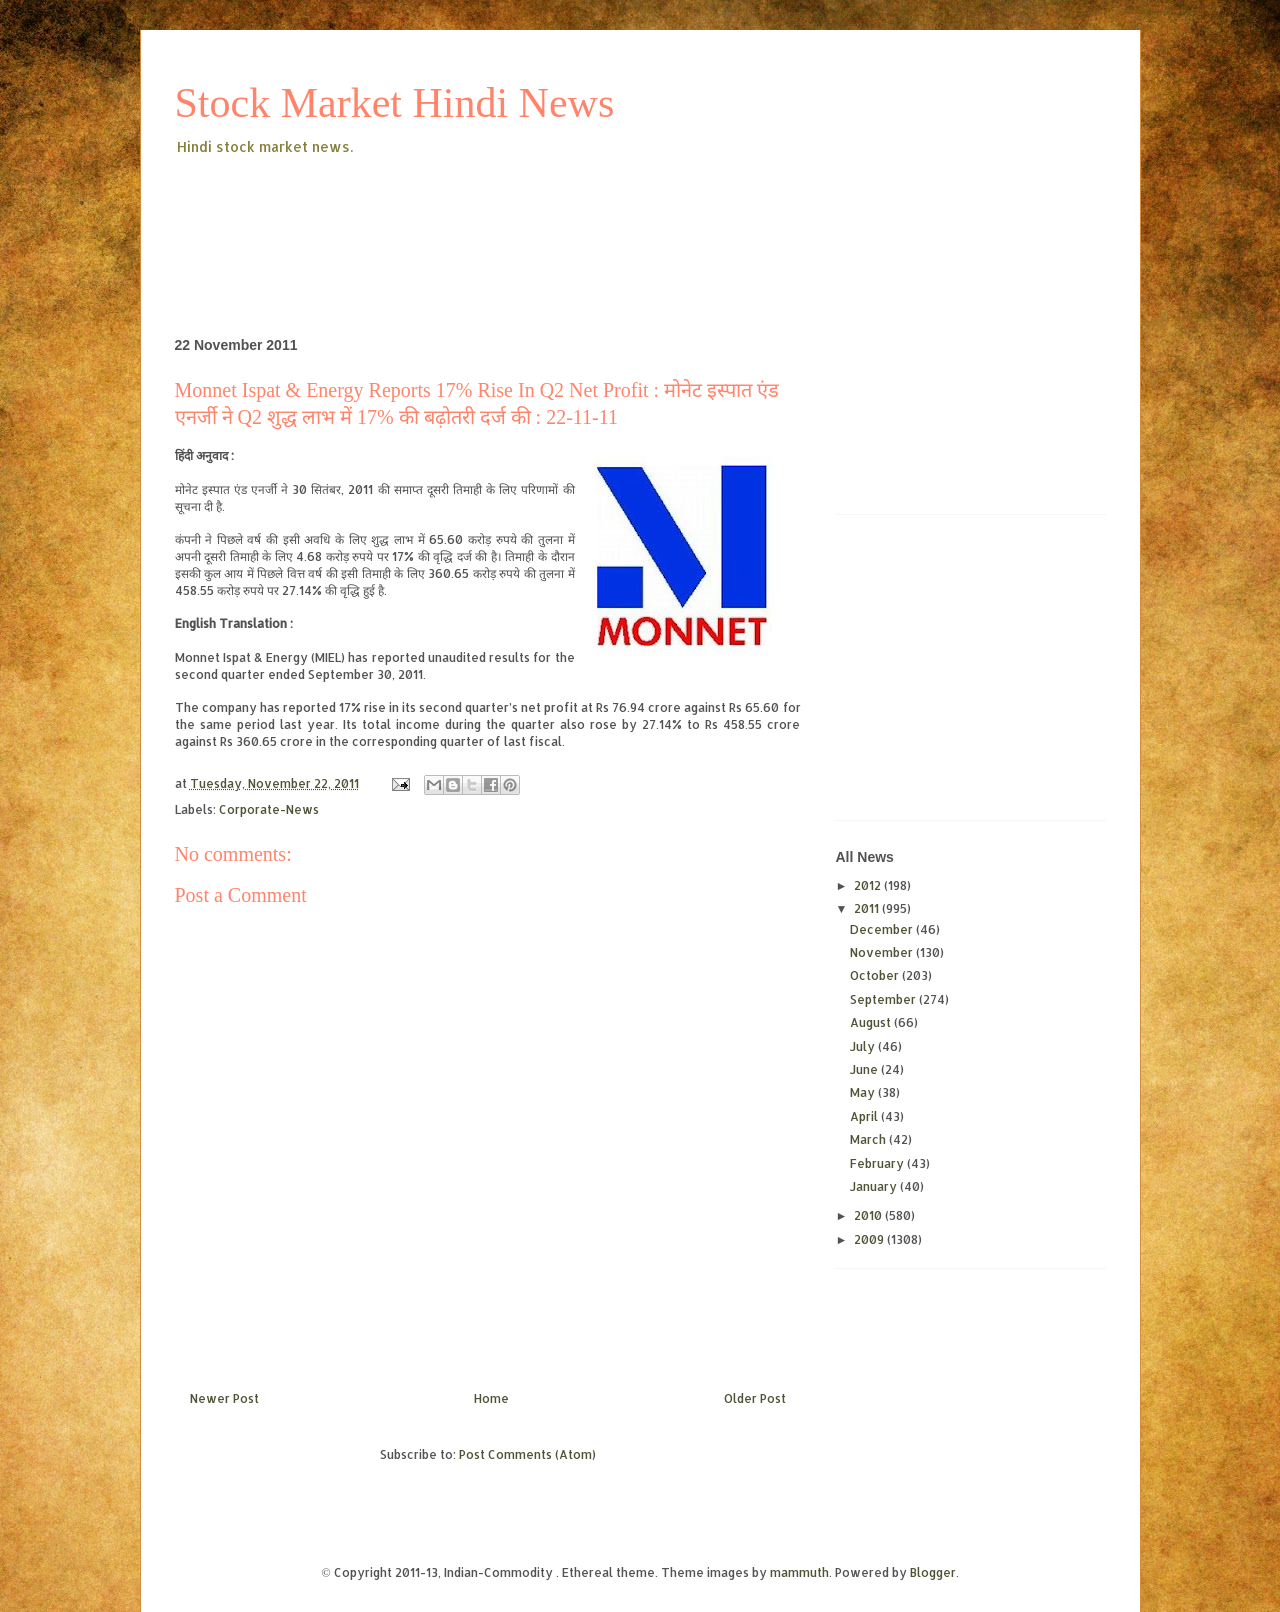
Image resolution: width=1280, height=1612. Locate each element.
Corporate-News (269, 809)
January (875, 1186)
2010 (869, 1215)
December (883, 929)
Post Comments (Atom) (527, 1454)
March (869, 1139)
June (865, 1069)
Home (491, 1398)
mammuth (799, 1572)
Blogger (933, 1572)
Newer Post (224, 1398)
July (864, 1046)
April (865, 1116)
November (883, 952)
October (876, 975)
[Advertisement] (539, 214)
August (872, 1022)
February (878, 1163)
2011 (868, 908)
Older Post (755, 1398)
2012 (869, 885)
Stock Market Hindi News (395, 103)
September (884, 999)
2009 (870, 1239)
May (864, 1092)
